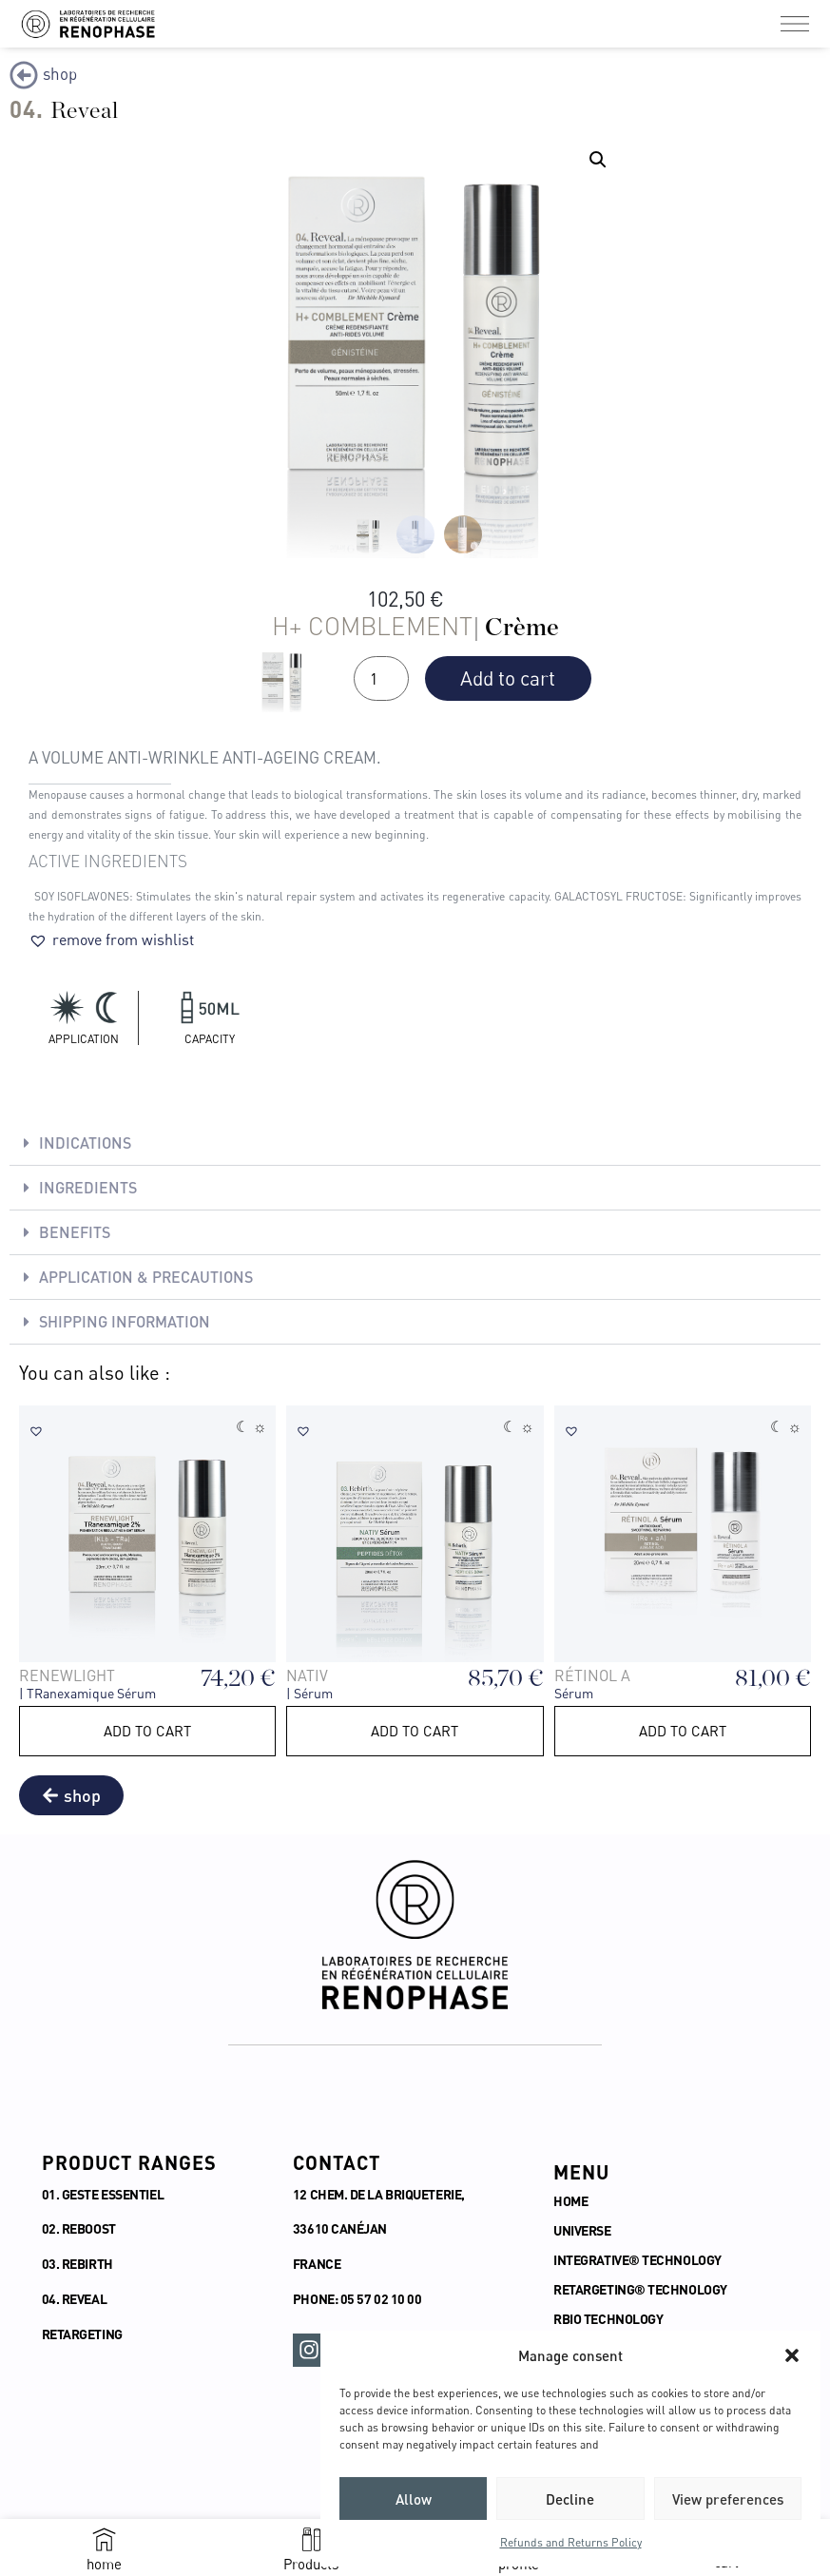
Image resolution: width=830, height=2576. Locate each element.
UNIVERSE (581, 2230)
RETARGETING (82, 2334)
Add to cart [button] (147, 1730)
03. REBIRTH (77, 2264)
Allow (414, 2499)
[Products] (311, 2539)
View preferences (727, 2499)
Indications (85, 1142)
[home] (104, 2539)
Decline (570, 2499)
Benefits (74, 1232)
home (104, 2563)
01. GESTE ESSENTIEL (103, 2194)
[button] (791, 2355)
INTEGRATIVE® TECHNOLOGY (638, 2260)
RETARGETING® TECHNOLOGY (641, 2289)
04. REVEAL (74, 2299)
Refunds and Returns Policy (571, 2542)
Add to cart (507, 678)
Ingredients (88, 1187)
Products (310, 2563)
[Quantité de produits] (381, 678)
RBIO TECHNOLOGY (609, 2319)
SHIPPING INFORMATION (124, 1321)
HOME (570, 2201)
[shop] (24, 75)
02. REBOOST (79, 2228)
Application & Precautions (146, 1277)
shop (60, 74)
